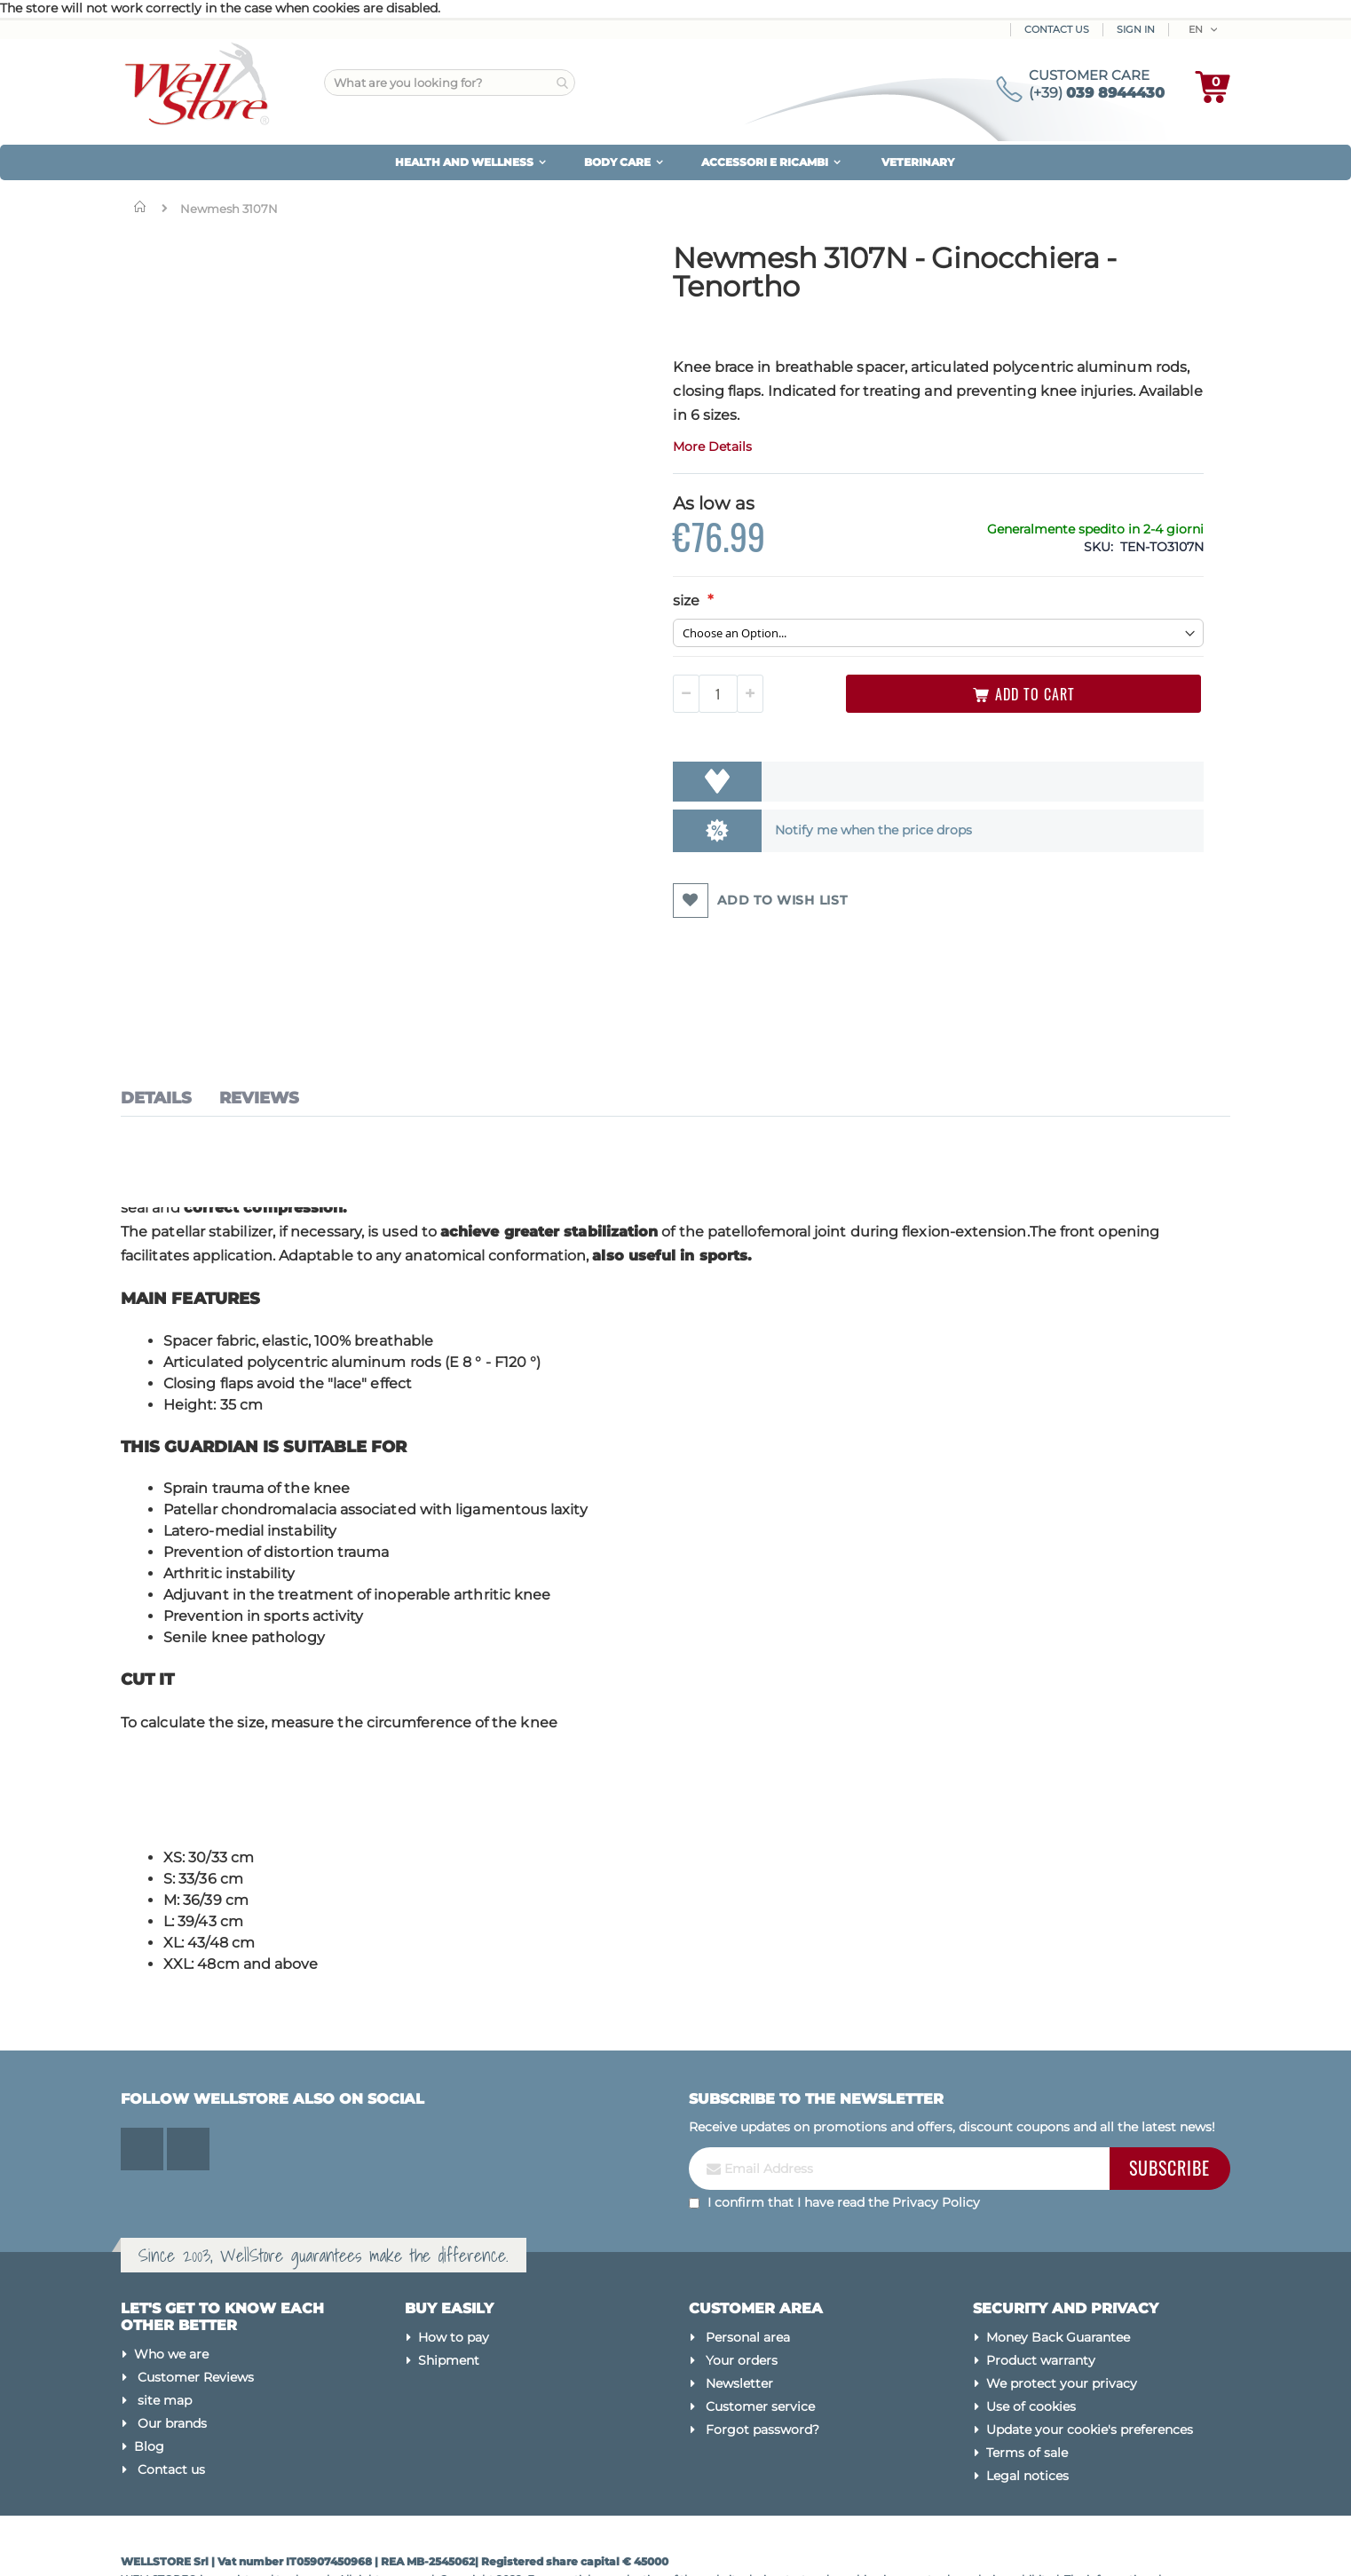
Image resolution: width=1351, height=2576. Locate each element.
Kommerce (199, 2544)
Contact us (171, 2399)
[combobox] (449, 82)
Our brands (172, 2353)
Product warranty (1040, 2290)
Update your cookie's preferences (1089, 2359)
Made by (145, 2544)
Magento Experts (278, 2544)
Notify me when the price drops (725, 830)
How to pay (453, 2267)
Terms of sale (1027, 2382)
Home (144, 207)
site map (165, 2330)
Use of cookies (1031, 2336)
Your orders (742, 2290)
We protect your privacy (1061, 2313)
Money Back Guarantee (1058, 2267)
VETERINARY (917, 162)
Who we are (171, 2284)
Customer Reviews (196, 2307)
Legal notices (1027, 2406)
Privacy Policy (936, 2131)
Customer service (760, 2336)
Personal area (748, 2267)
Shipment (448, 2290)
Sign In (1136, 29)
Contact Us (1056, 29)
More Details (584, 446)
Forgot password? (762, 2359)
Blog (149, 2376)
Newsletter (739, 2313)
